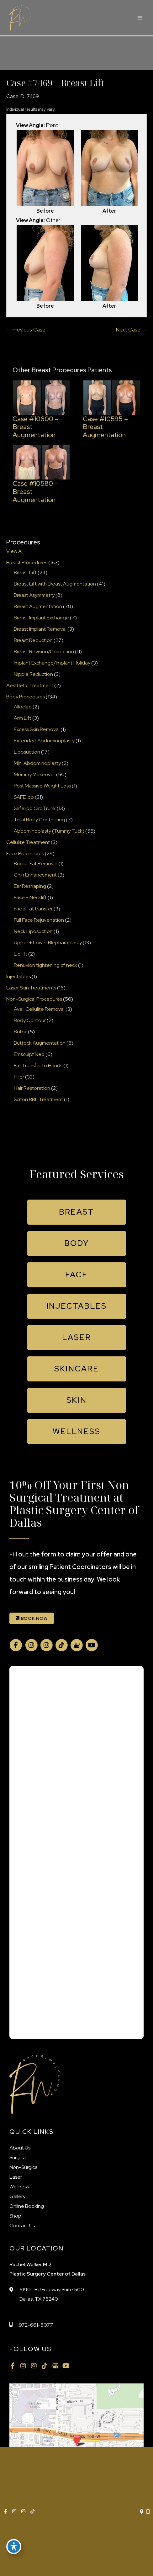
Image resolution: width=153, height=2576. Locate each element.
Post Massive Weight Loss (42, 785)
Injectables (18, 976)
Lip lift (20, 954)
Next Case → (131, 329)
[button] (76, 1212)
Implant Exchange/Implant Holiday (52, 663)
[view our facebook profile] (15, 1645)
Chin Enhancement (35, 875)
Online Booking (26, 2206)
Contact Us (22, 2225)
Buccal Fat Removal (35, 863)
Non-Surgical (24, 2167)
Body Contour (30, 1020)
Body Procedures (25, 696)
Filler (19, 1076)
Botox (20, 1031)
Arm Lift (22, 718)
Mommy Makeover (34, 774)
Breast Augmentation (38, 606)
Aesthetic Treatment (29, 685)
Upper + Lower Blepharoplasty (48, 942)
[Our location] (148, 2511)
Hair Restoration (32, 1088)
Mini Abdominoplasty (37, 763)
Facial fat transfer (33, 908)
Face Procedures (25, 853)
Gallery (17, 2196)
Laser (15, 2177)
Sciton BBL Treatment (38, 1099)
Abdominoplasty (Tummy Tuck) (49, 831)
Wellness (19, 2186)
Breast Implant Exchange (41, 617)
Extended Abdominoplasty (44, 740)
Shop (15, 2216)
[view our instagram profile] (31, 1645)
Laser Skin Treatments (31, 987)
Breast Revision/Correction (44, 651)
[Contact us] (141, 2511)
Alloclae (23, 706)
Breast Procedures (26, 562)
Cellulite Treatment (28, 842)
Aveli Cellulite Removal (39, 1009)
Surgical (18, 2157)
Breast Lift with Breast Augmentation (55, 583)
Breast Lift (25, 572)
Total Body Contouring (39, 819)
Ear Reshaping (30, 886)
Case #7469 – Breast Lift (55, 83)
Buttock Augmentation (40, 1043)
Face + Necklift (30, 897)
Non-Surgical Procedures (34, 999)
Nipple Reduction (33, 674)
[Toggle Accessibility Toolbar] (13, 2546)
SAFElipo (24, 797)
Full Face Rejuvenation (39, 920)
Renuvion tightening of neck (45, 965)
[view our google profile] (76, 1645)
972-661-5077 (36, 2325)
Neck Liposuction (33, 931)
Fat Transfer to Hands (38, 1065)
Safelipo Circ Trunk (35, 808)
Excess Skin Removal (37, 729)
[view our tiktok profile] (61, 1645)
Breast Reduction (33, 640)
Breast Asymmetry (34, 595)
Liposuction (27, 752)
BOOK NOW (32, 1618)
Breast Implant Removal (40, 629)
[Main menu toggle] (140, 18)
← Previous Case (25, 329)
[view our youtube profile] (91, 1645)
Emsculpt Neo (29, 1054)
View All (15, 551)
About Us (19, 2147)
